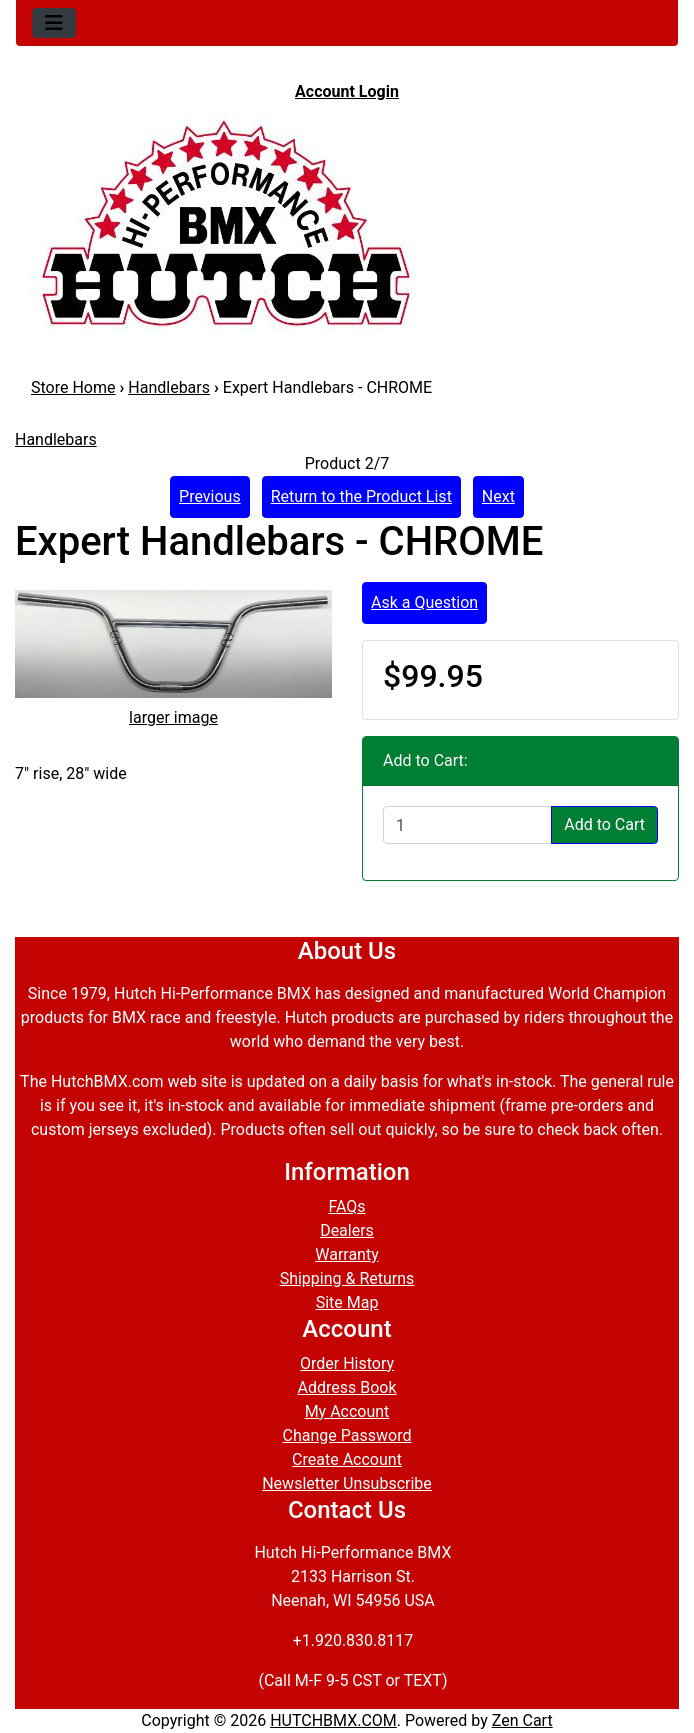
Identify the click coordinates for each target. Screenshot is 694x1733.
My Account (347, 1411)
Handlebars (169, 387)
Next (498, 496)
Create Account (347, 1459)
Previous (210, 496)
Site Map (347, 1302)
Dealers (347, 1230)
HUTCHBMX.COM (333, 1720)
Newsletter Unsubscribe (347, 1483)
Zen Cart (522, 1720)
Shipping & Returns (347, 1278)
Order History (347, 1363)
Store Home (73, 387)
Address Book (346, 1387)
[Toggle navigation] (54, 23)
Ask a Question (424, 602)
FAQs (346, 1206)
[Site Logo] (347, 222)
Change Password (347, 1435)
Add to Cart (604, 824)
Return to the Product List (361, 496)
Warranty (347, 1254)
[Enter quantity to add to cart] (467, 825)
